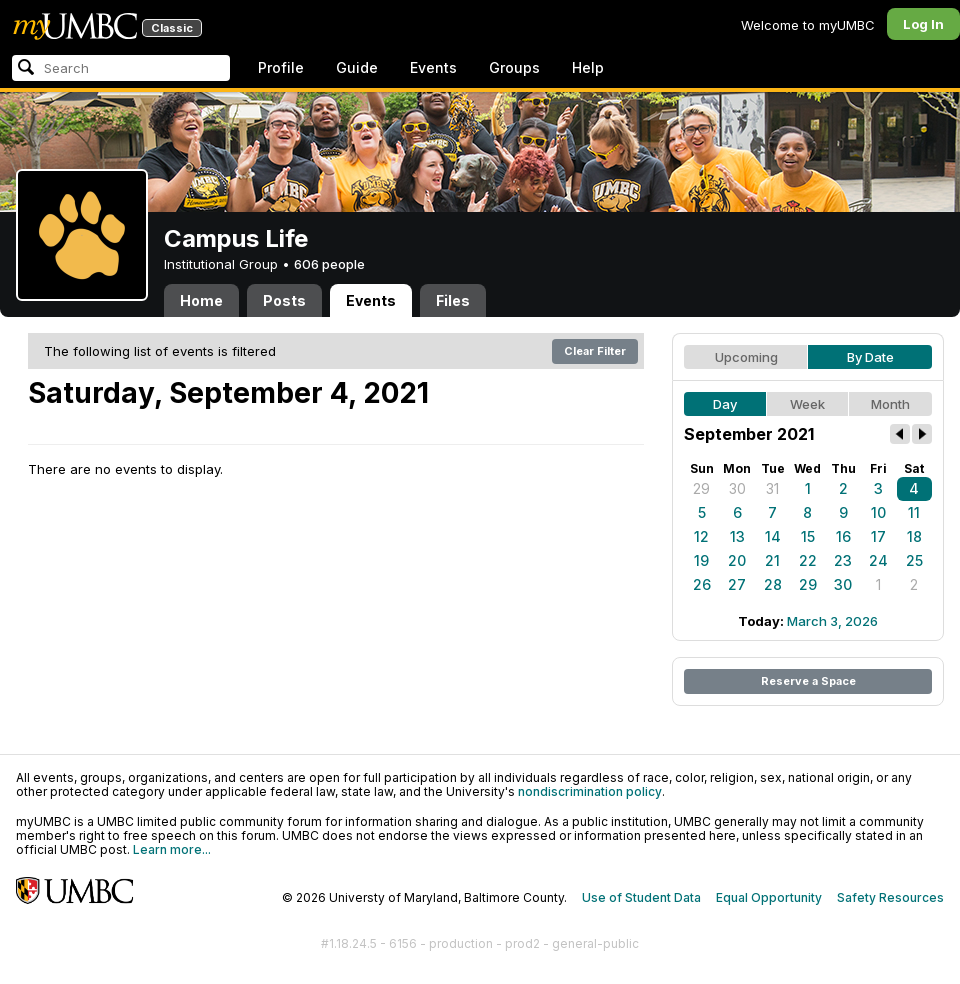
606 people (329, 264)
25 (914, 560)
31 (772, 488)
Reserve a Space (808, 681)
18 (914, 536)
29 (701, 488)
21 (772, 560)
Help (588, 67)
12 (701, 536)
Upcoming (746, 357)
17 (878, 536)
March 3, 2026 (832, 621)
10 (878, 512)
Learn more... (172, 849)
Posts (284, 300)
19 (701, 560)
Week (807, 404)
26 (702, 584)
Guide (357, 67)
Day (725, 404)
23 (843, 560)
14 (773, 536)
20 (737, 560)
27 (737, 584)
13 (737, 536)
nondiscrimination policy (590, 791)
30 (737, 488)
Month (890, 404)
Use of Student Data (641, 897)
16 (843, 536)
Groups (514, 67)
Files (453, 300)
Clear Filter (595, 351)
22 (808, 560)
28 (773, 584)
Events (433, 67)
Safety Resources (890, 897)
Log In (923, 24)
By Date (870, 357)
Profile (281, 67)
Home (201, 300)
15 (808, 536)
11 (914, 512)
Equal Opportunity (769, 897)
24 (878, 560)
